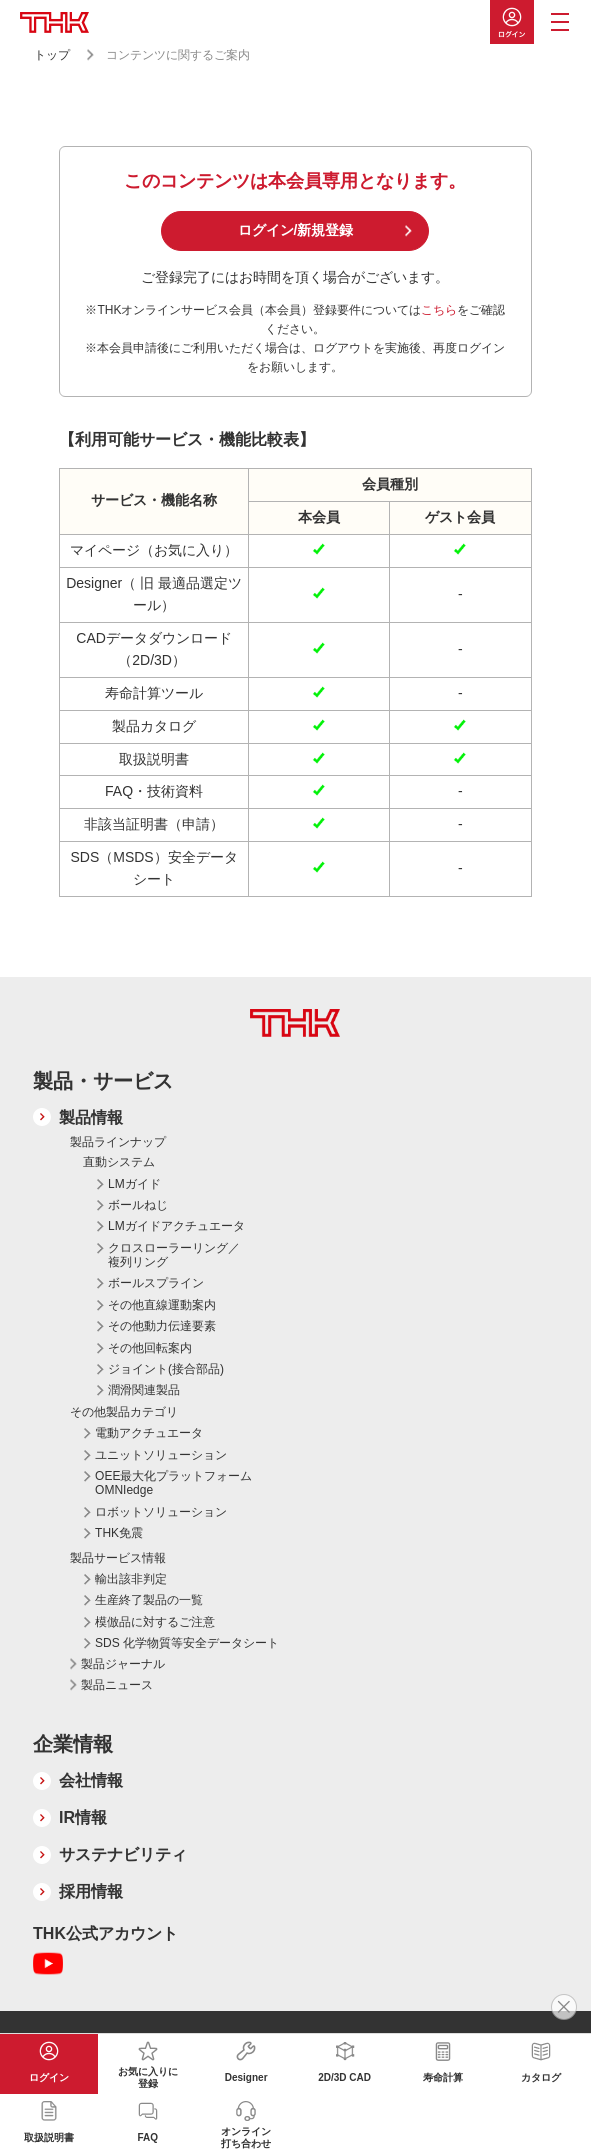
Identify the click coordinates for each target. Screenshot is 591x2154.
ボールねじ (138, 1205)
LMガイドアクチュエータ (176, 1226)
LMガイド (134, 1184)
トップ (52, 55)
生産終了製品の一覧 (149, 1600)
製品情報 (91, 1117)
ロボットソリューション (161, 1512)
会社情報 (91, 1780)
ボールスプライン (156, 1283)
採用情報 (91, 1891)
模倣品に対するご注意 (155, 1622)
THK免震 (119, 1533)
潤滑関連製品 (144, 1390)
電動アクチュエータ (149, 1433)
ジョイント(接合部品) (166, 1369)
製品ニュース (117, 1685)
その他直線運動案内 (162, 1305)
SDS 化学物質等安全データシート (187, 1643)
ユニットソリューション (161, 1455)
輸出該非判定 (131, 1579)
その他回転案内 (150, 1348)
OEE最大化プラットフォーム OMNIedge (173, 1483)
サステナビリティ (123, 1854)
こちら (439, 310)
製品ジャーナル (123, 1664)
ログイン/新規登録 (296, 230)
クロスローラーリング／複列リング (174, 1255)
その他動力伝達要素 (162, 1326)
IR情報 (83, 1817)
